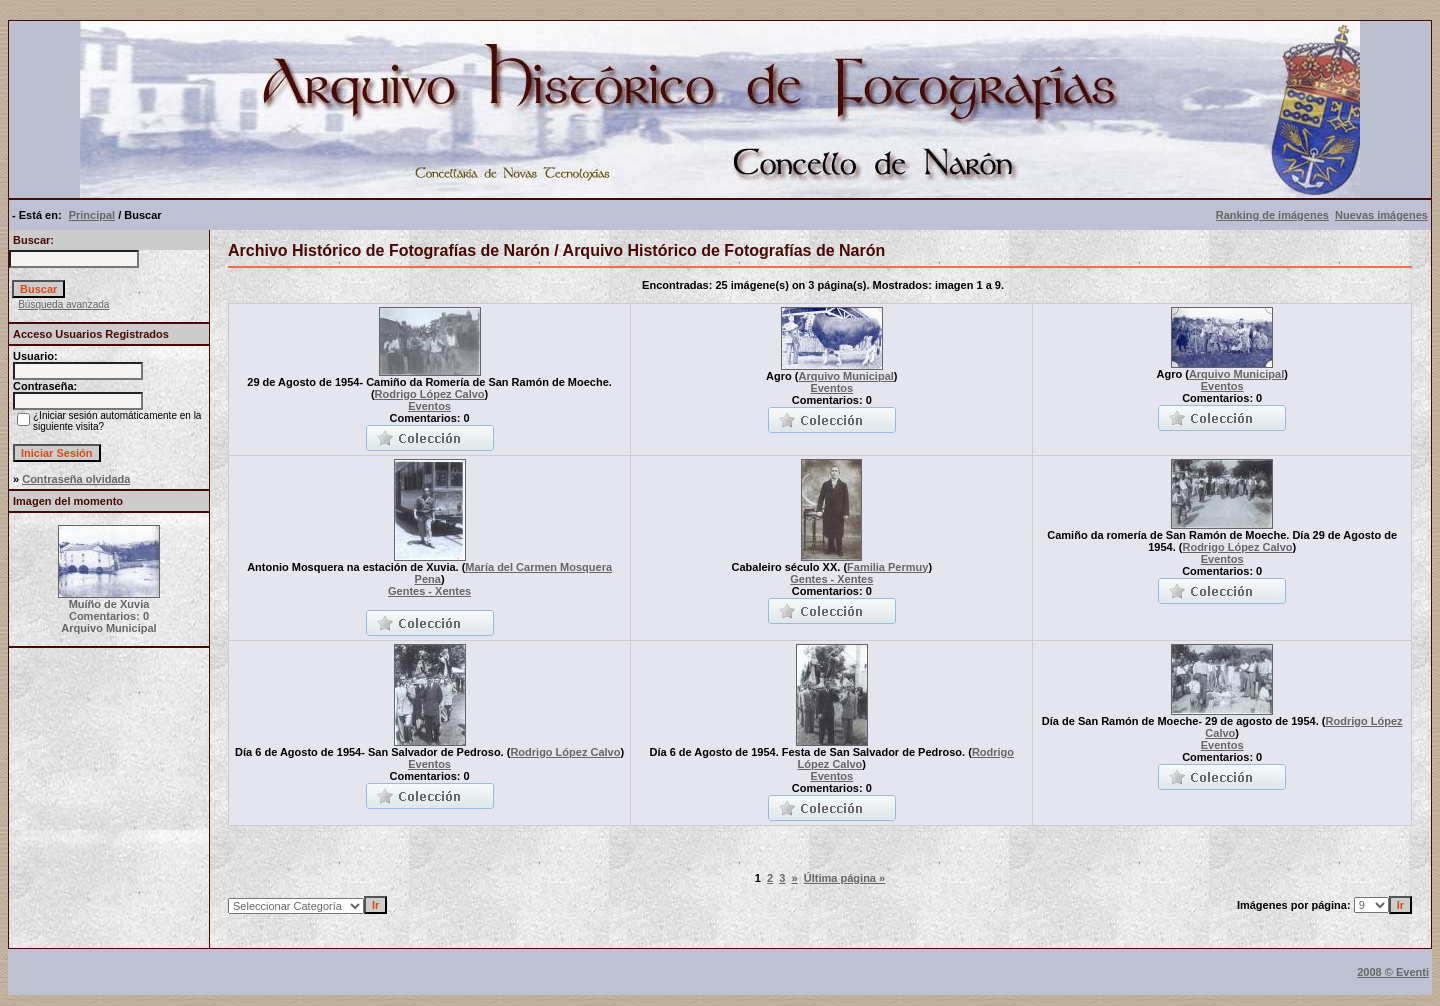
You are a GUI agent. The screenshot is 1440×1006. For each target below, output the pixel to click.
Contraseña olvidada (76, 479)
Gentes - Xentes (429, 591)
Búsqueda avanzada (63, 304)
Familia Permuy (887, 567)
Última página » (844, 878)
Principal (92, 215)
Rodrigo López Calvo (430, 394)
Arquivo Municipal (845, 376)
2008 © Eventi (1393, 972)
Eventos (429, 406)
